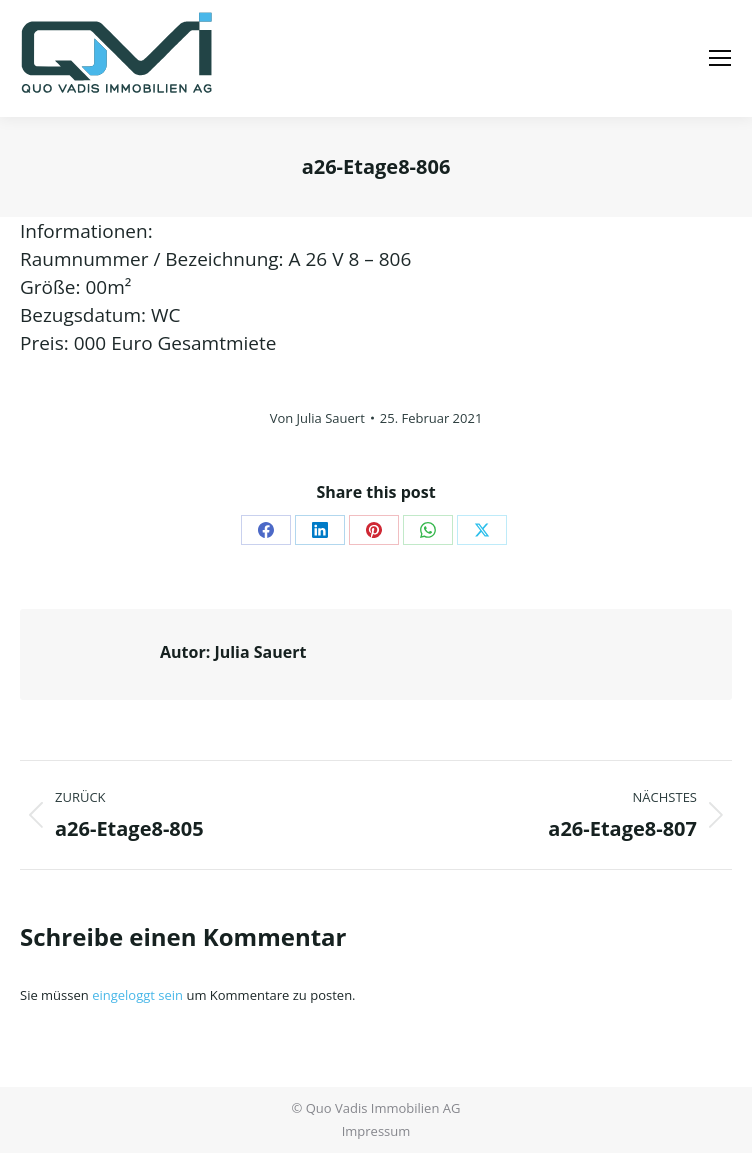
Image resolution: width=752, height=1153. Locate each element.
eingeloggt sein (137, 995)
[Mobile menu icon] (720, 58)
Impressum (376, 1131)
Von (317, 418)
